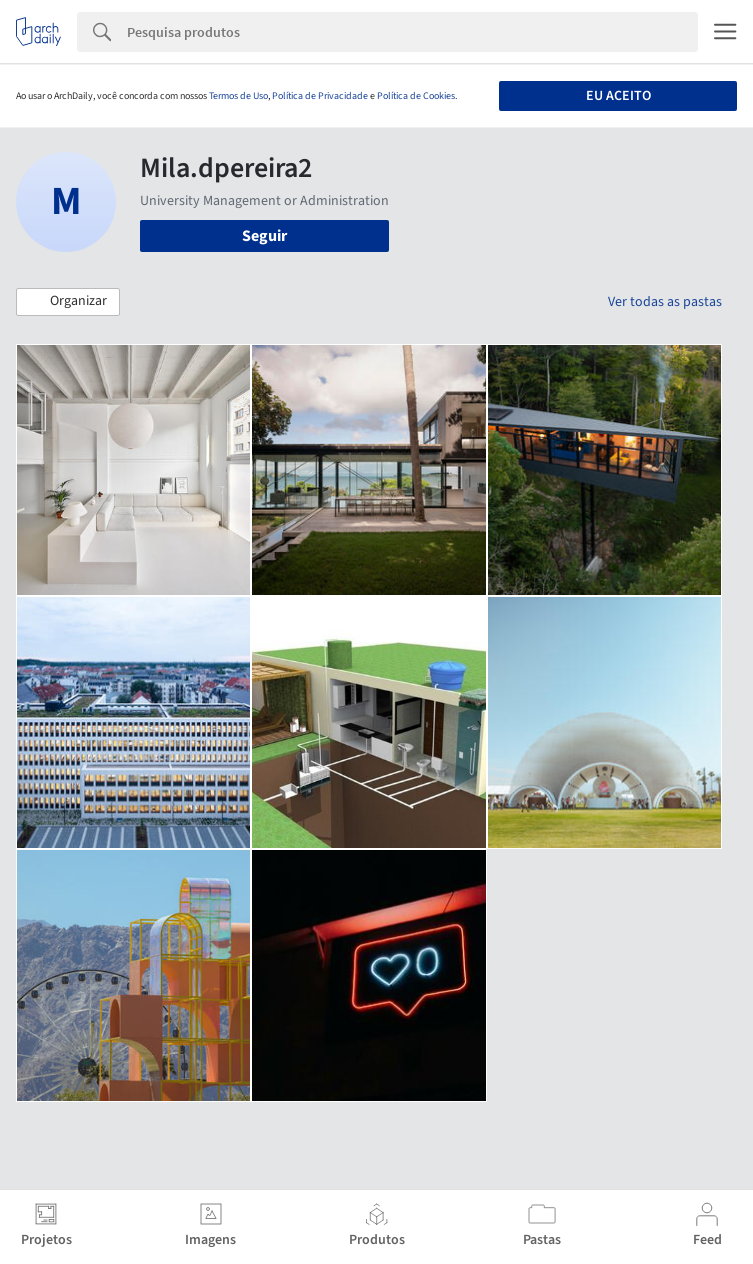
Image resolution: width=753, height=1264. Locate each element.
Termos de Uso (238, 96)
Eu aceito (618, 96)
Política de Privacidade (320, 96)
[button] (68, 302)
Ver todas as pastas (665, 302)
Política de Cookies (416, 96)
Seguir (264, 236)
